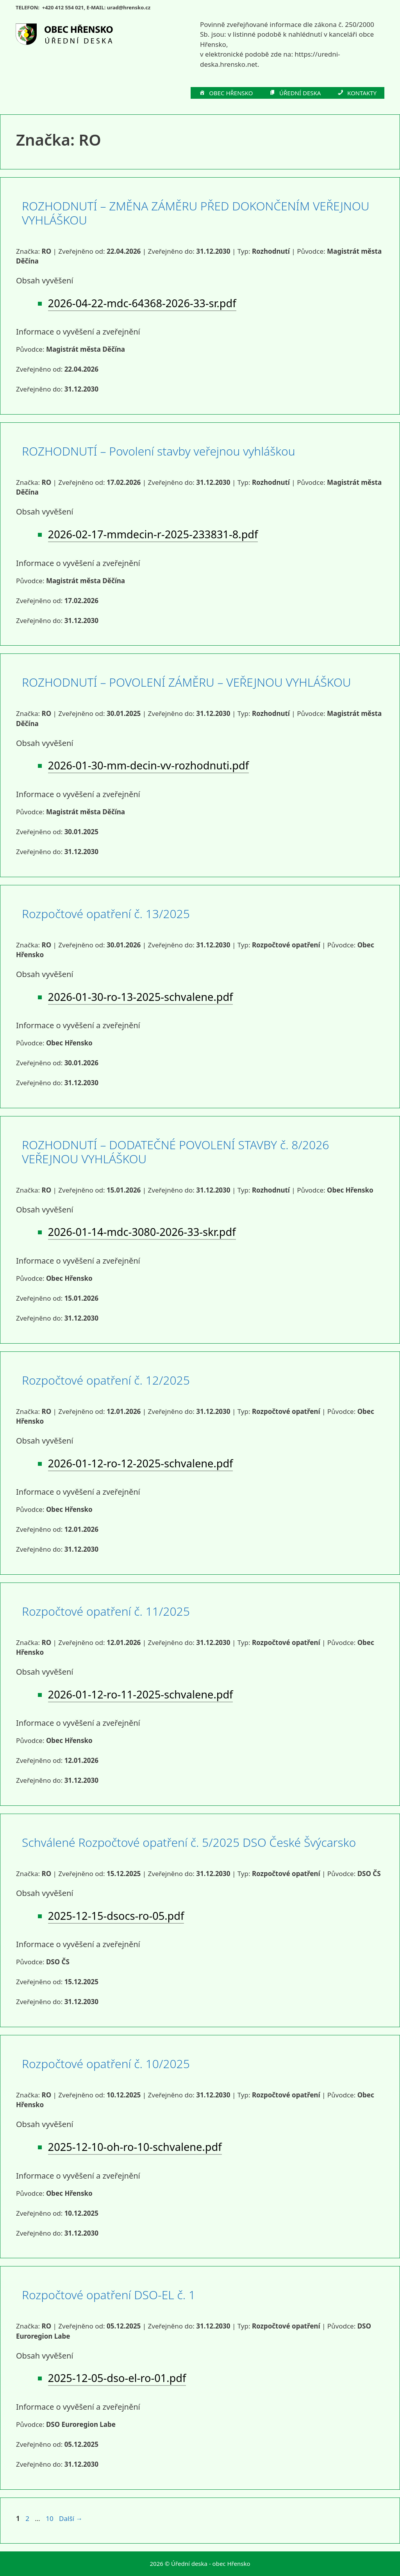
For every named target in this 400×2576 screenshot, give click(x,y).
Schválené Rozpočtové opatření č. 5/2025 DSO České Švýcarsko (189, 1842)
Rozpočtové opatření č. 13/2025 (106, 914)
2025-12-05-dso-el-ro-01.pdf (117, 2378)
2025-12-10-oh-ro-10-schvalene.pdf (135, 2147)
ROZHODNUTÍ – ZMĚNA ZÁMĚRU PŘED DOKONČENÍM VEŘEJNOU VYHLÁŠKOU (195, 213)
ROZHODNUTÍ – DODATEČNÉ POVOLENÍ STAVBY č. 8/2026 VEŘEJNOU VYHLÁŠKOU (175, 1152)
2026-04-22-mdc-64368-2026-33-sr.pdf (142, 303)
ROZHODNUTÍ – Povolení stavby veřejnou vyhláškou (158, 451)
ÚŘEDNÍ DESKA (295, 93)
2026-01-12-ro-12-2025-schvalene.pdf (140, 1463)
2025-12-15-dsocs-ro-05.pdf (116, 1915)
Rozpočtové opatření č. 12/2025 (106, 1380)
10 (50, 2518)
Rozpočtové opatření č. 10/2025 (106, 2064)
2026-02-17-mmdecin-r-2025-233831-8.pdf (153, 534)
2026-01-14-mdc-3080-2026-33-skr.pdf (142, 1232)
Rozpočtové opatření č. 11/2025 (106, 1611)
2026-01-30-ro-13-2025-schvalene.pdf (140, 997)
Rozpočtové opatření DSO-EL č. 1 (108, 2295)
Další (70, 2518)
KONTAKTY (356, 93)
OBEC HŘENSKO (225, 93)
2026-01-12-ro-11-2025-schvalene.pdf (140, 1694)
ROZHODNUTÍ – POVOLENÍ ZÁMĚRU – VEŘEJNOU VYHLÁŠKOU (186, 682)
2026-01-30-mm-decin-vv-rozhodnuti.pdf (148, 765)
